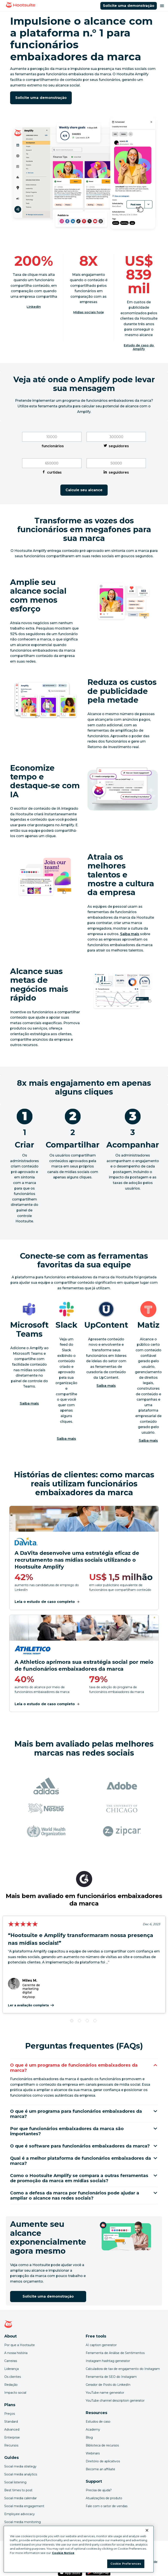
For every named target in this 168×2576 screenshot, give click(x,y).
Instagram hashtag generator (108, 2361)
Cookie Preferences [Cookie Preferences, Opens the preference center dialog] (125, 2563)
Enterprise (12, 2437)
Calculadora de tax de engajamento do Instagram (123, 2369)
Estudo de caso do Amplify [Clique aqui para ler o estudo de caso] (139, 347)
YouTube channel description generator (115, 2400)
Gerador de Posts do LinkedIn (108, 2385)
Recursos (11, 2445)
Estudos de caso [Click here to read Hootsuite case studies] (98, 2421)
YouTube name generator (105, 2393)
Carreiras (10, 2361)
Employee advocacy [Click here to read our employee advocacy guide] (19, 2514)
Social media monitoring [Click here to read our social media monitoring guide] (22, 2522)
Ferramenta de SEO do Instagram (111, 2377)
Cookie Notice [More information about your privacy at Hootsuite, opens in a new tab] (63, 2553)
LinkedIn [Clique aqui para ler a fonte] (34, 307)
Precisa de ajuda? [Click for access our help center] (99, 2490)
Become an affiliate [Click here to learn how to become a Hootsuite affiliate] (100, 2469)
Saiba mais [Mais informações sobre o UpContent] (106, 1386)
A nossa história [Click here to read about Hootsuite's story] (15, 2353)
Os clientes (12, 2377)
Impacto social (15, 2393)
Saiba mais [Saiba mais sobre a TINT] (148, 1441)
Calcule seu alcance (84, 490)
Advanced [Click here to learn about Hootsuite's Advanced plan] (11, 2429)
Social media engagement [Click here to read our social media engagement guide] (24, 2506)
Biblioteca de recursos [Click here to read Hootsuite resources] (102, 2445)
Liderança (11, 2369)
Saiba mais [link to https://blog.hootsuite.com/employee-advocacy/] (129, 934)
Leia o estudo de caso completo (45, 1602)
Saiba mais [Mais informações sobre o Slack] (66, 1439)
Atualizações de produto (104, 2498)
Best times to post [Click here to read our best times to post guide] (18, 2490)
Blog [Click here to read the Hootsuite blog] (89, 2437)
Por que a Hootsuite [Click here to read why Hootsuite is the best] (19, 2345)
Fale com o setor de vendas (106, 2506)
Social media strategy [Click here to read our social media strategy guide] (20, 2466)
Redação (11, 2385)
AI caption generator (101, 2345)
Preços (9, 2414)
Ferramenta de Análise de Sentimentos (115, 2353)
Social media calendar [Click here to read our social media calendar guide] (20, 2498)
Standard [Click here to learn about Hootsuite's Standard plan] (11, 2421)
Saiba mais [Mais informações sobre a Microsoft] (29, 1403)
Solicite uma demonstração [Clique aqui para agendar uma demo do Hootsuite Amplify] (128, 6)
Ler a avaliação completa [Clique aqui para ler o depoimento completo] (28, 2005)
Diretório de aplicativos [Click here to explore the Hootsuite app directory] (103, 2461)
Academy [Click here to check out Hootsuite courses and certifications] (93, 2429)
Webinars (93, 2453)
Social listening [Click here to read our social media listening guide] (15, 2482)
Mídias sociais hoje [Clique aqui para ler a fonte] (88, 312)
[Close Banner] (147, 2530)
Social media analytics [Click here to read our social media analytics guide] (20, 2474)
